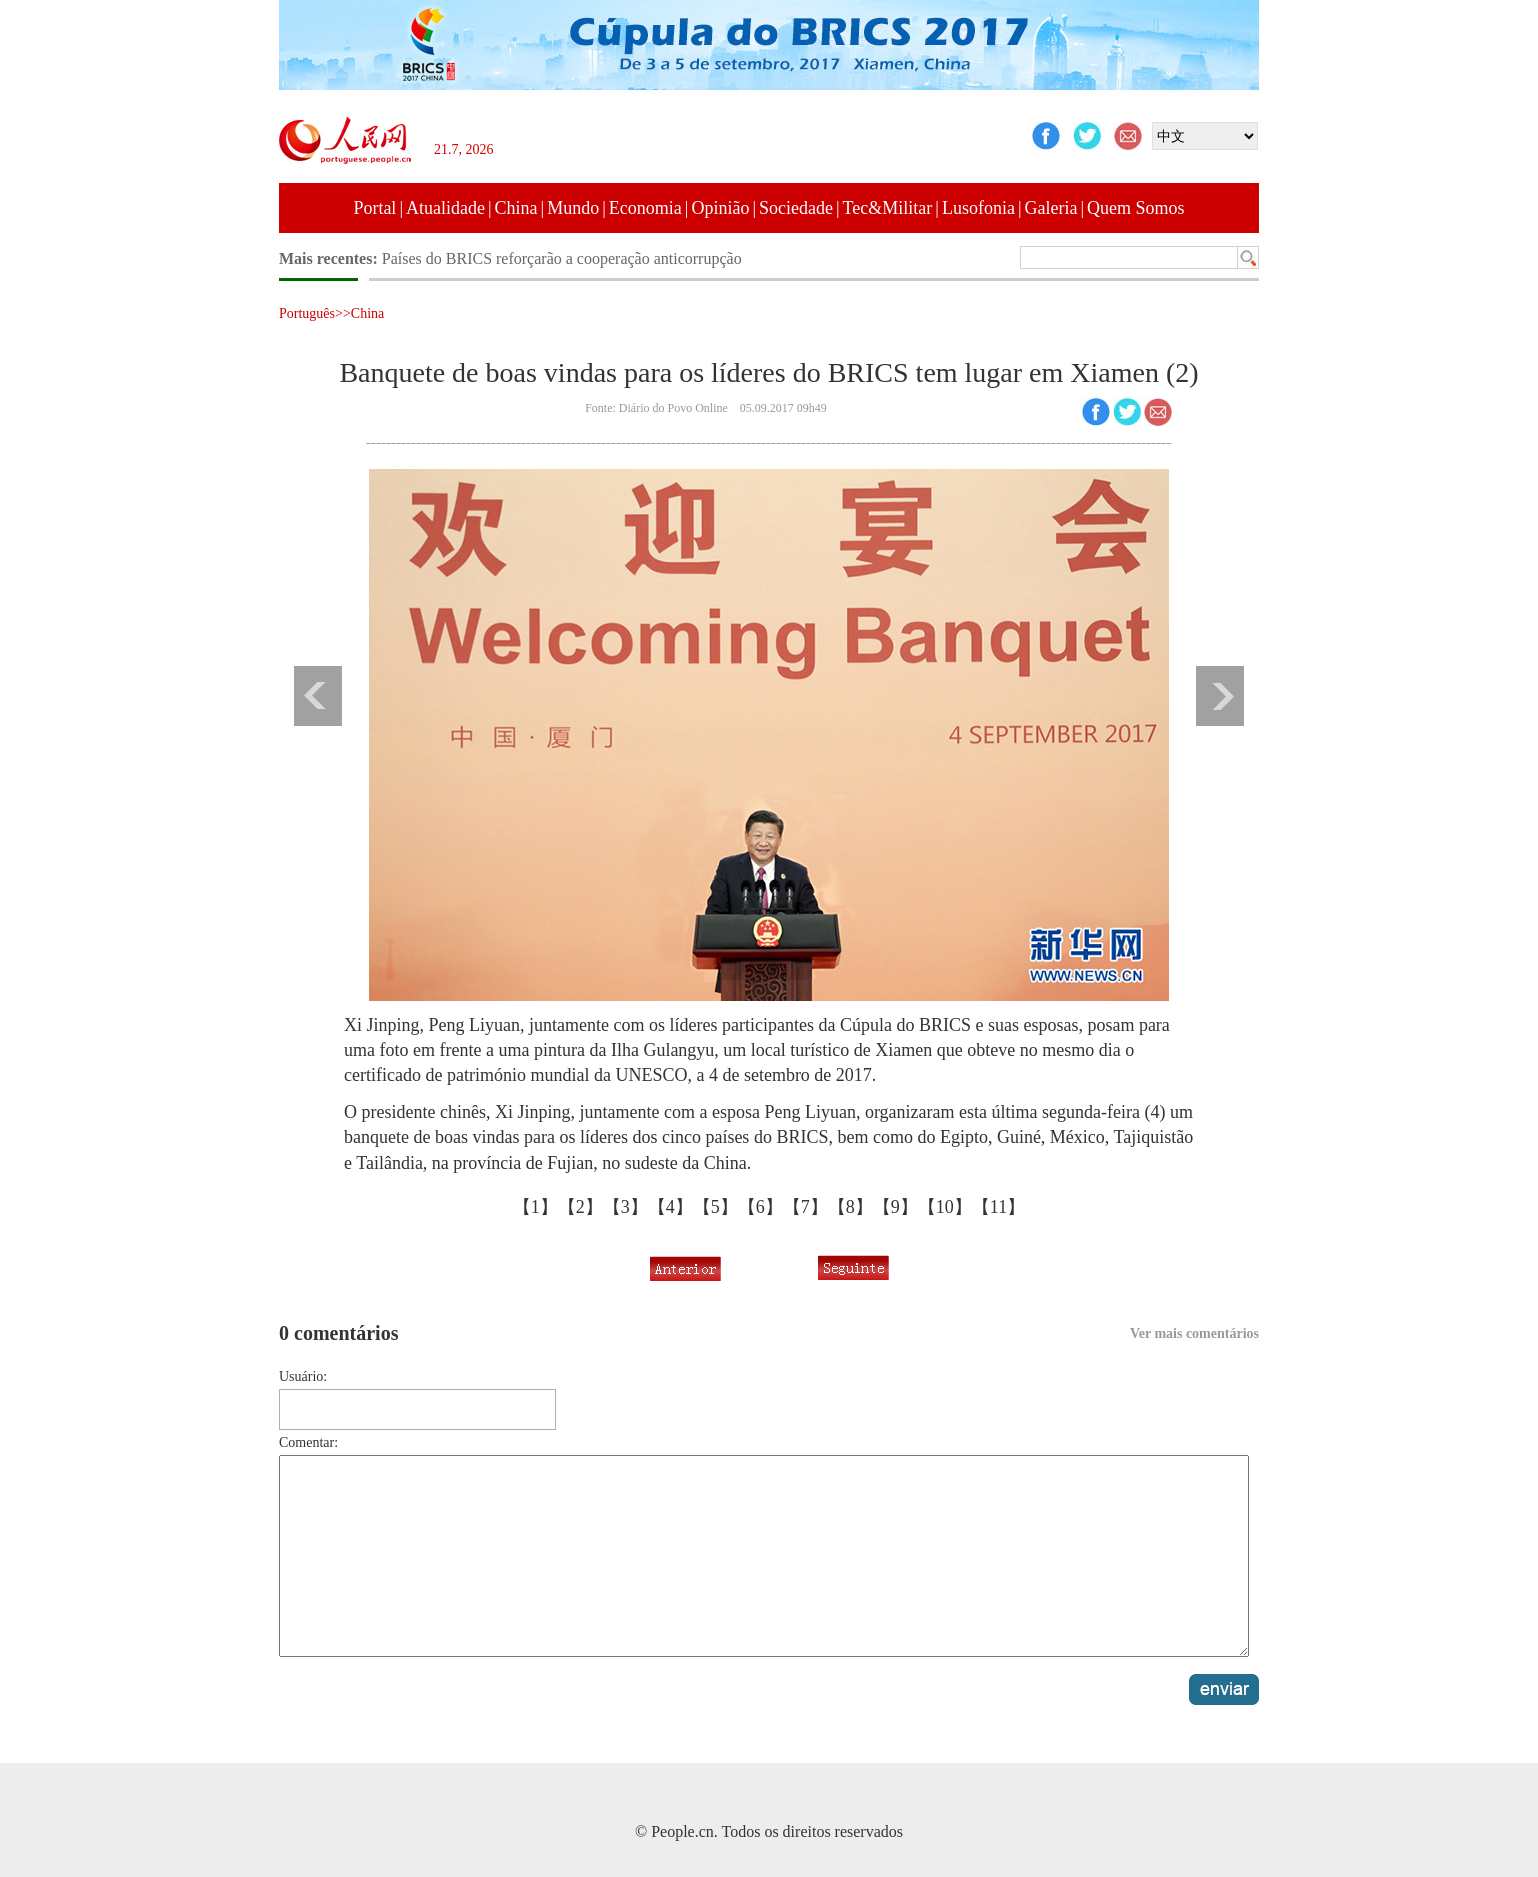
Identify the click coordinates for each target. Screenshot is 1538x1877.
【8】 (850, 1207)
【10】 (945, 1207)
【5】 (715, 1207)
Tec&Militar (888, 208)
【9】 (895, 1207)
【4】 (670, 1207)
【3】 (625, 1207)
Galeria (1051, 208)
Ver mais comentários (1194, 1333)
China (516, 208)
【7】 (805, 1207)
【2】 (580, 1207)
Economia (645, 208)
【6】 (760, 1207)
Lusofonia (978, 208)
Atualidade (445, 208)
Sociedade (796, 208)
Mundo (573, 208)
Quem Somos (1136, 208)
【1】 (535, 1207)
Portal (374, 208)
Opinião (720, 208)
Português (307, 313)
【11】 (998, 1207)
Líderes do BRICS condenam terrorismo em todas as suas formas (590, 258)
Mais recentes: (330, 258)
